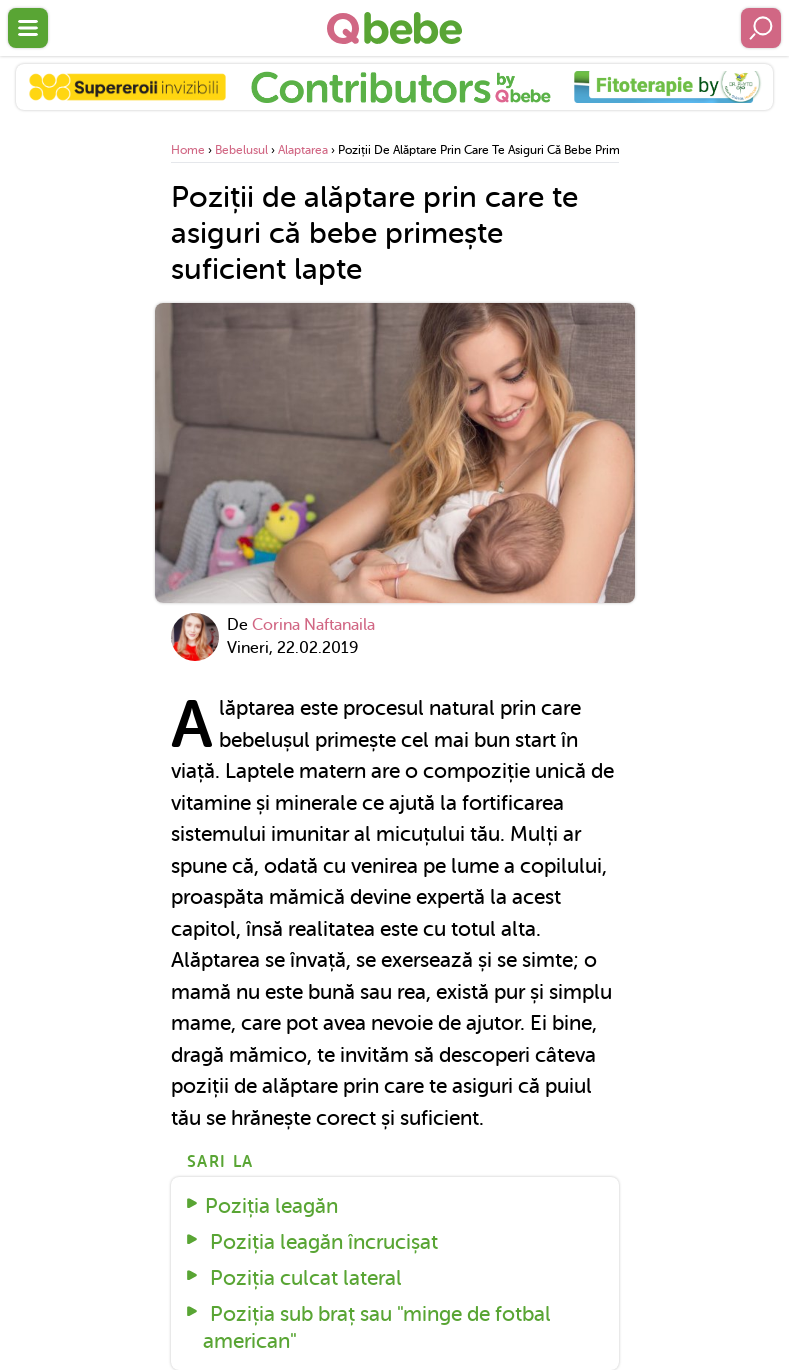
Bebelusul (241, 150)
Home (188, 150)
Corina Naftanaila (313, 625)
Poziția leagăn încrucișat (321, 1242)
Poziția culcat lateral (303, 1278)
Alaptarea (303, 150)
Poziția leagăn (271, 1206)
